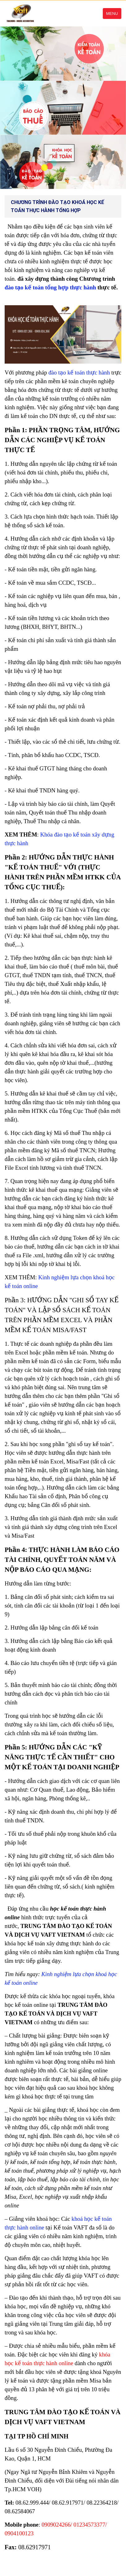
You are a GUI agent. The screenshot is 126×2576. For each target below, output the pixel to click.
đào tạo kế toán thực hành (79, 372)
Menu (112, 13)
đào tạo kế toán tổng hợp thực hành (50, 287)
